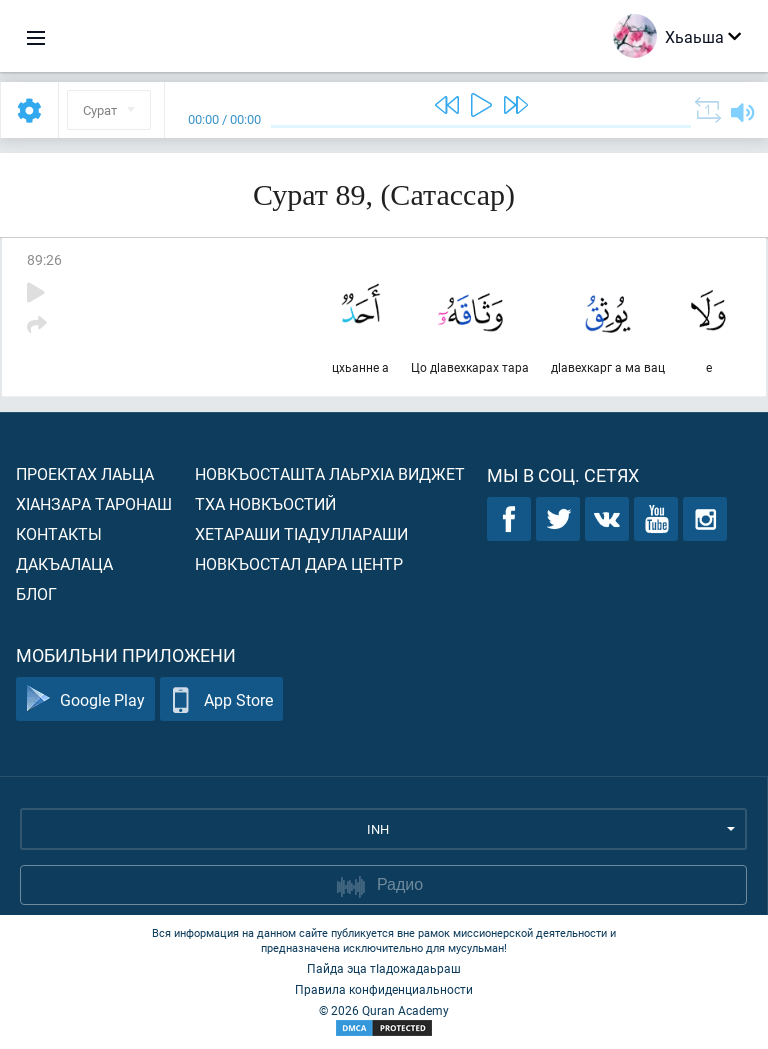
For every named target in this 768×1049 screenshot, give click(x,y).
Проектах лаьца (85, 473)
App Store (221, 699)
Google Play (85, 699)
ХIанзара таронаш (94, 503)
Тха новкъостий (265, 503)
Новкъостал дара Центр (299, 563)
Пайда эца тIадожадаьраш (384, 968)
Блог (36, 593)
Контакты (59, 533)
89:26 (44, 259)
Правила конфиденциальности (384, 989)
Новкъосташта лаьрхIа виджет (330, 473)
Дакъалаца (64, 563)
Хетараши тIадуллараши (301, 533)
